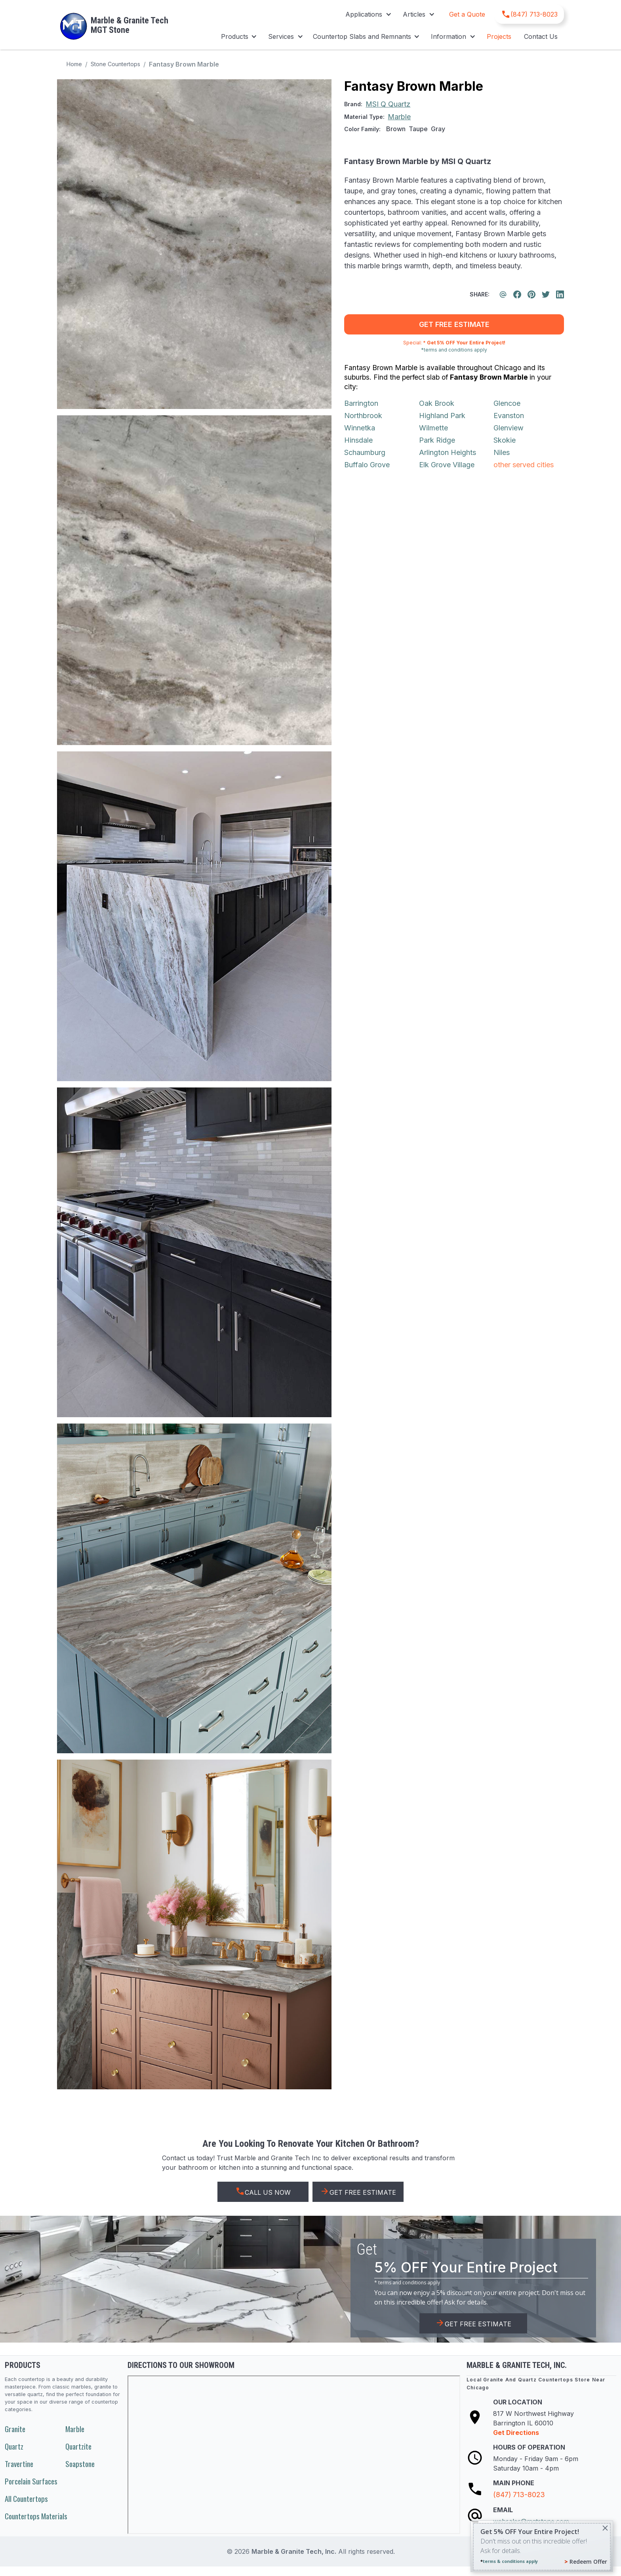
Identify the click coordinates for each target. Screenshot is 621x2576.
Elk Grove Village (446, 465)
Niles (501, 452)
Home (74, 64)
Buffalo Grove (367, 465)
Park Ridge (437, 440)
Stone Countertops (115, 64)
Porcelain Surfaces (31, 2481)
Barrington (361, 403)
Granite (15, 2429)
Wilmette (433, 428)
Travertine (19, 2463)
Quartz (14, 2446)
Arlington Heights (447, 452)
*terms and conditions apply (454, 350)
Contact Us (541, 36)
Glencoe (506, 403)
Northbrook (363, 415)
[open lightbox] (194, 244)
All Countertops (26, 2498)
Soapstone (80, 2463)
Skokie (504, 440)
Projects (499, 36)
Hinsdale (358, 440)
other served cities (523, 465)
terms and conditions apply (409, 2282)
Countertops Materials (36, 2516)
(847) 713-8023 (519, 2494)
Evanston (508, 415)
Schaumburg (364, 452)
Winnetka (359, 428)
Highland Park (442, 415)
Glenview (508, 428)
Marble (74, 2429)
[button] (367, 14)
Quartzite (78, 2446)
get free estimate (454, 324)
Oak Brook (436, 403)
